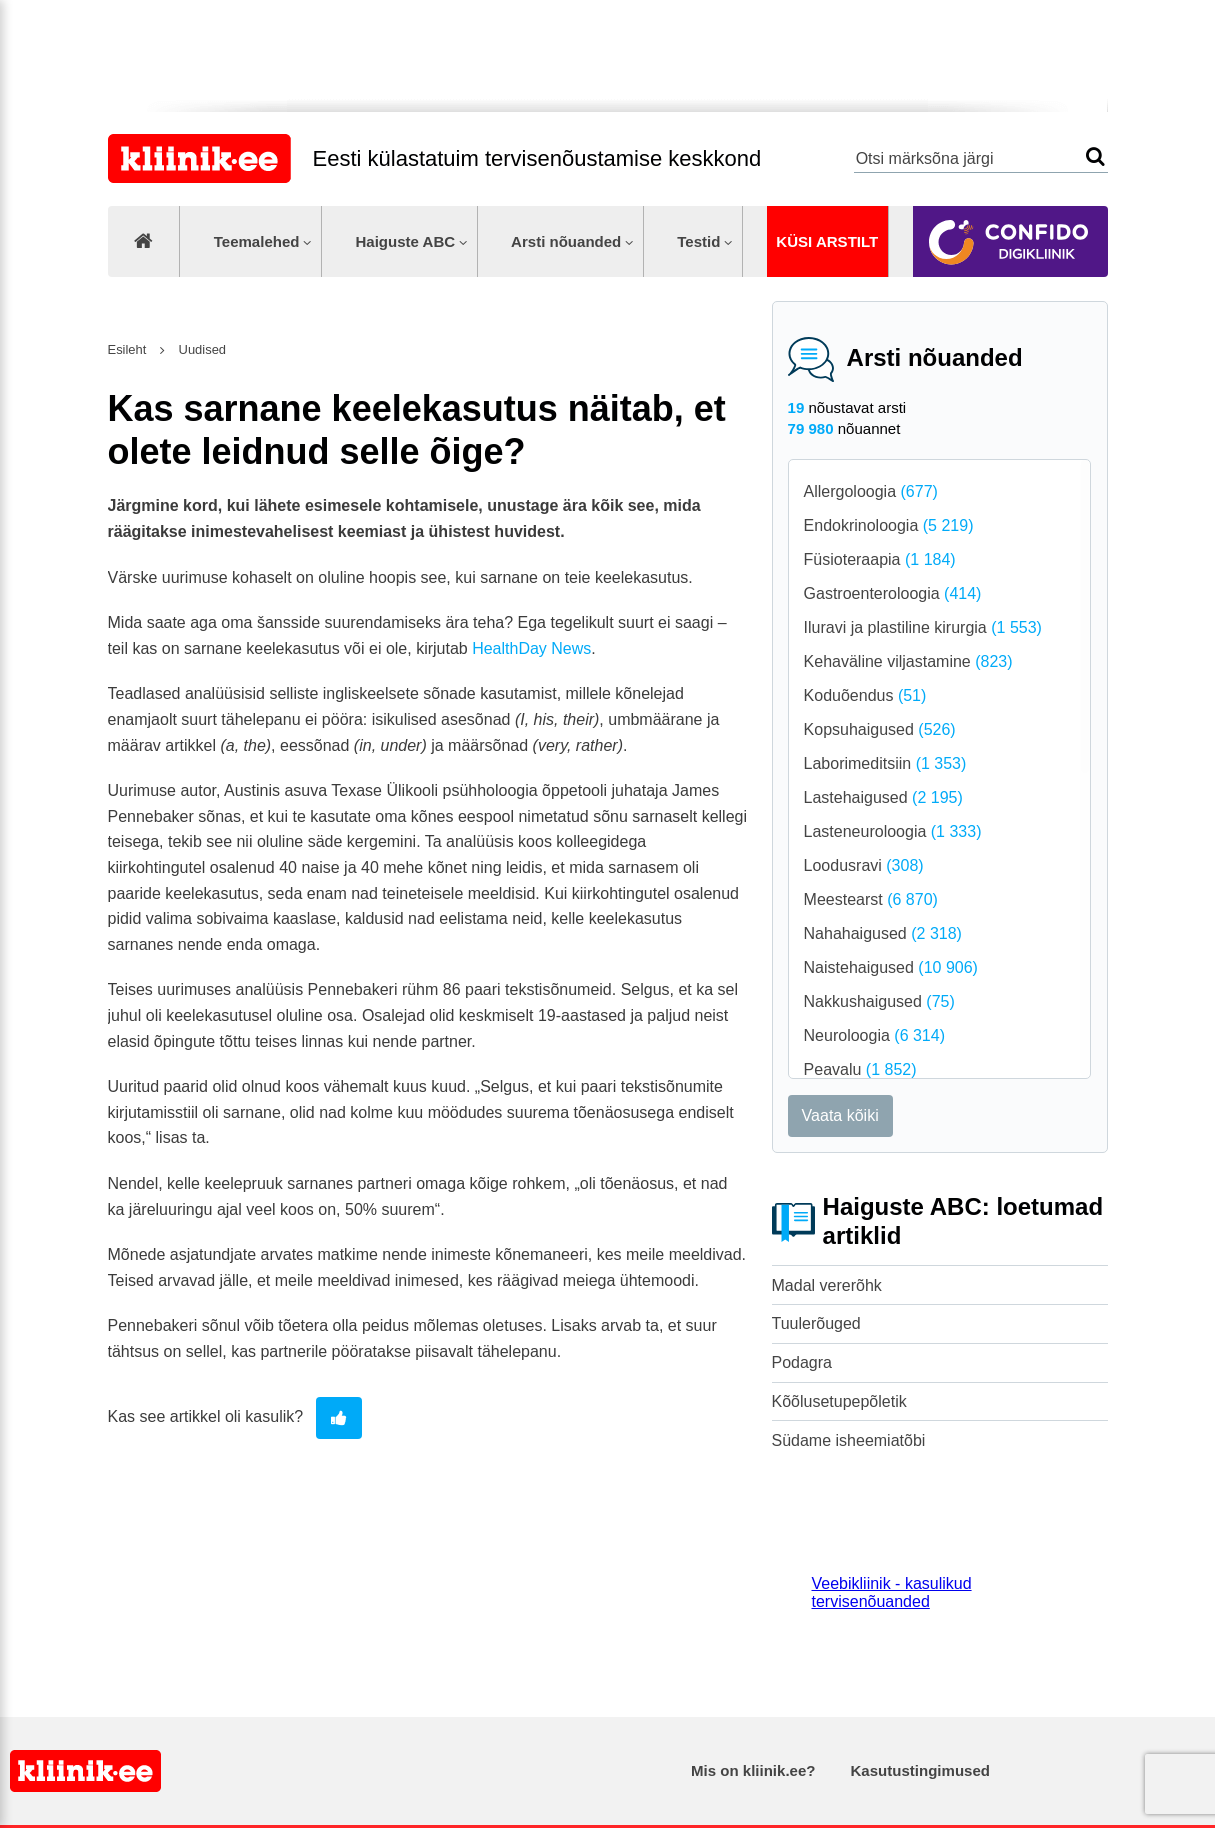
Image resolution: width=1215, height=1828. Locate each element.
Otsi (1095, 156)
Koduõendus (865, 695)
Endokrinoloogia (889, 525)
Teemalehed (257, 241)
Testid (698, 241)
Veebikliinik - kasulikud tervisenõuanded (892, 1592)
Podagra (802, 1362)
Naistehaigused (891, 967)
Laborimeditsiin (885, 763)
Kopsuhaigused (880, 729)
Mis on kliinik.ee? (753, 1770)
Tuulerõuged (816, 1323)
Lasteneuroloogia (893, 831)
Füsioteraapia (880, 559)
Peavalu (860, 1069)
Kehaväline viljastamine (908, 661)
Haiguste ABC (405, 241)
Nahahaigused (883, 933)
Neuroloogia (874, 1035)
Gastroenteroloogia (893, 593)
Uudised (200, 349)
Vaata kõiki (840, 1115)
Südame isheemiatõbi (849, 1440)
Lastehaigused (883, 797)
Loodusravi (864, 865)
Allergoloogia (871, 491)
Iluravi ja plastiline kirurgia (923, 627)
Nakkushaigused (879, 1001)
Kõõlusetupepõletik (839, 1401)
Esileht (127, 349)
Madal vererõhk (827, 1285)
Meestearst (871, 899)
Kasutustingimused (920, 1770)
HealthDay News (531, 648)
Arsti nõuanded (566, 241)
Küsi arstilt (827, 241)
